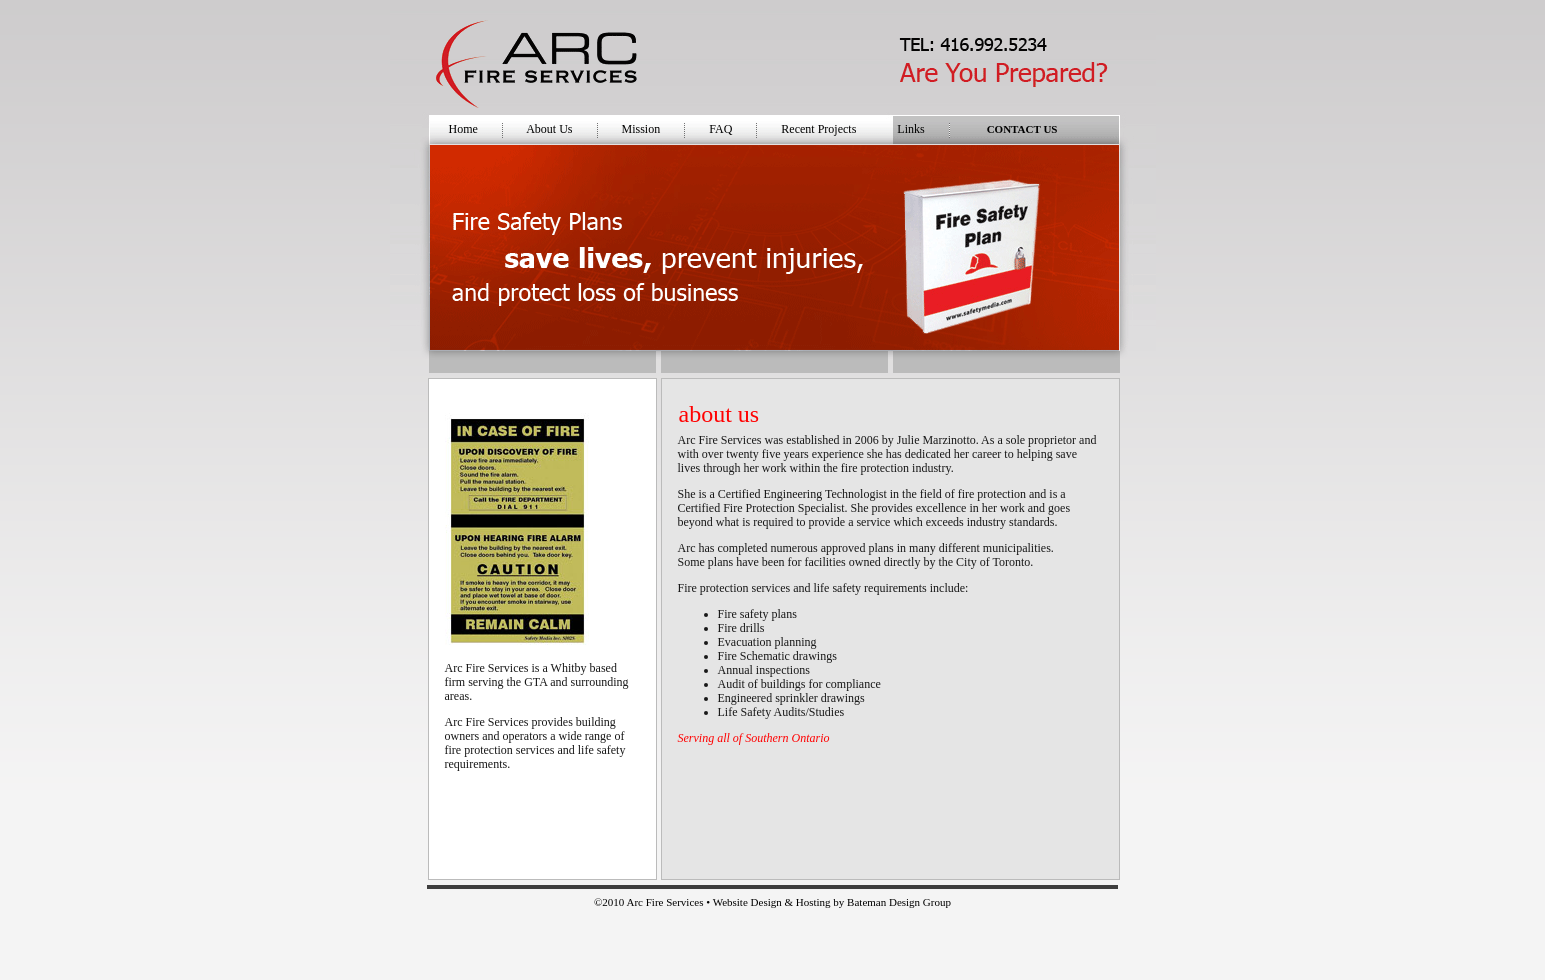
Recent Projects (818, 129)
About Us (549, 129)
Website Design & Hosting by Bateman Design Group (832, 902)
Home (463, 129)
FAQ (720, 129)
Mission (641, 129)
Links (910, 129)
